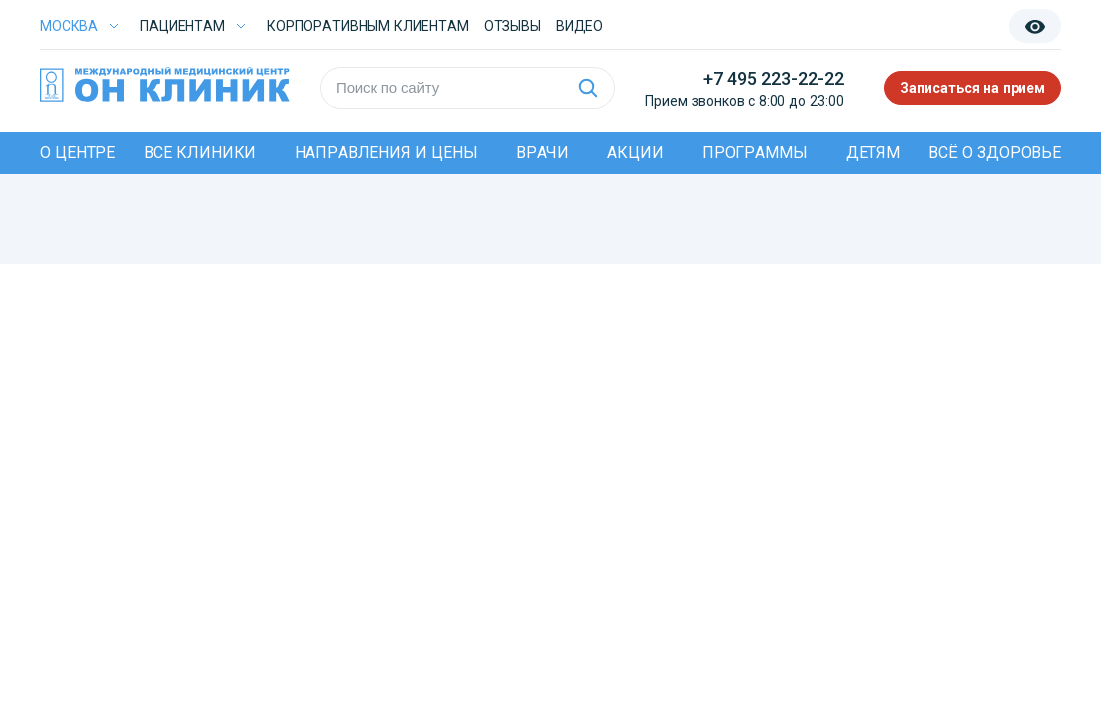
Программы (755, 152)
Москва (69, 26)
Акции (635, 152)
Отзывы (512, 26)
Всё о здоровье (994, 152)
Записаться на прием (972, 88)
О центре (77, 152)
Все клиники (200, 152)
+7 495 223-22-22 (773, 78)
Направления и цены (386, 152)
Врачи (542, 152)
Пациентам (182, 26)
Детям (873, 152)
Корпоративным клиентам (368, 26)
